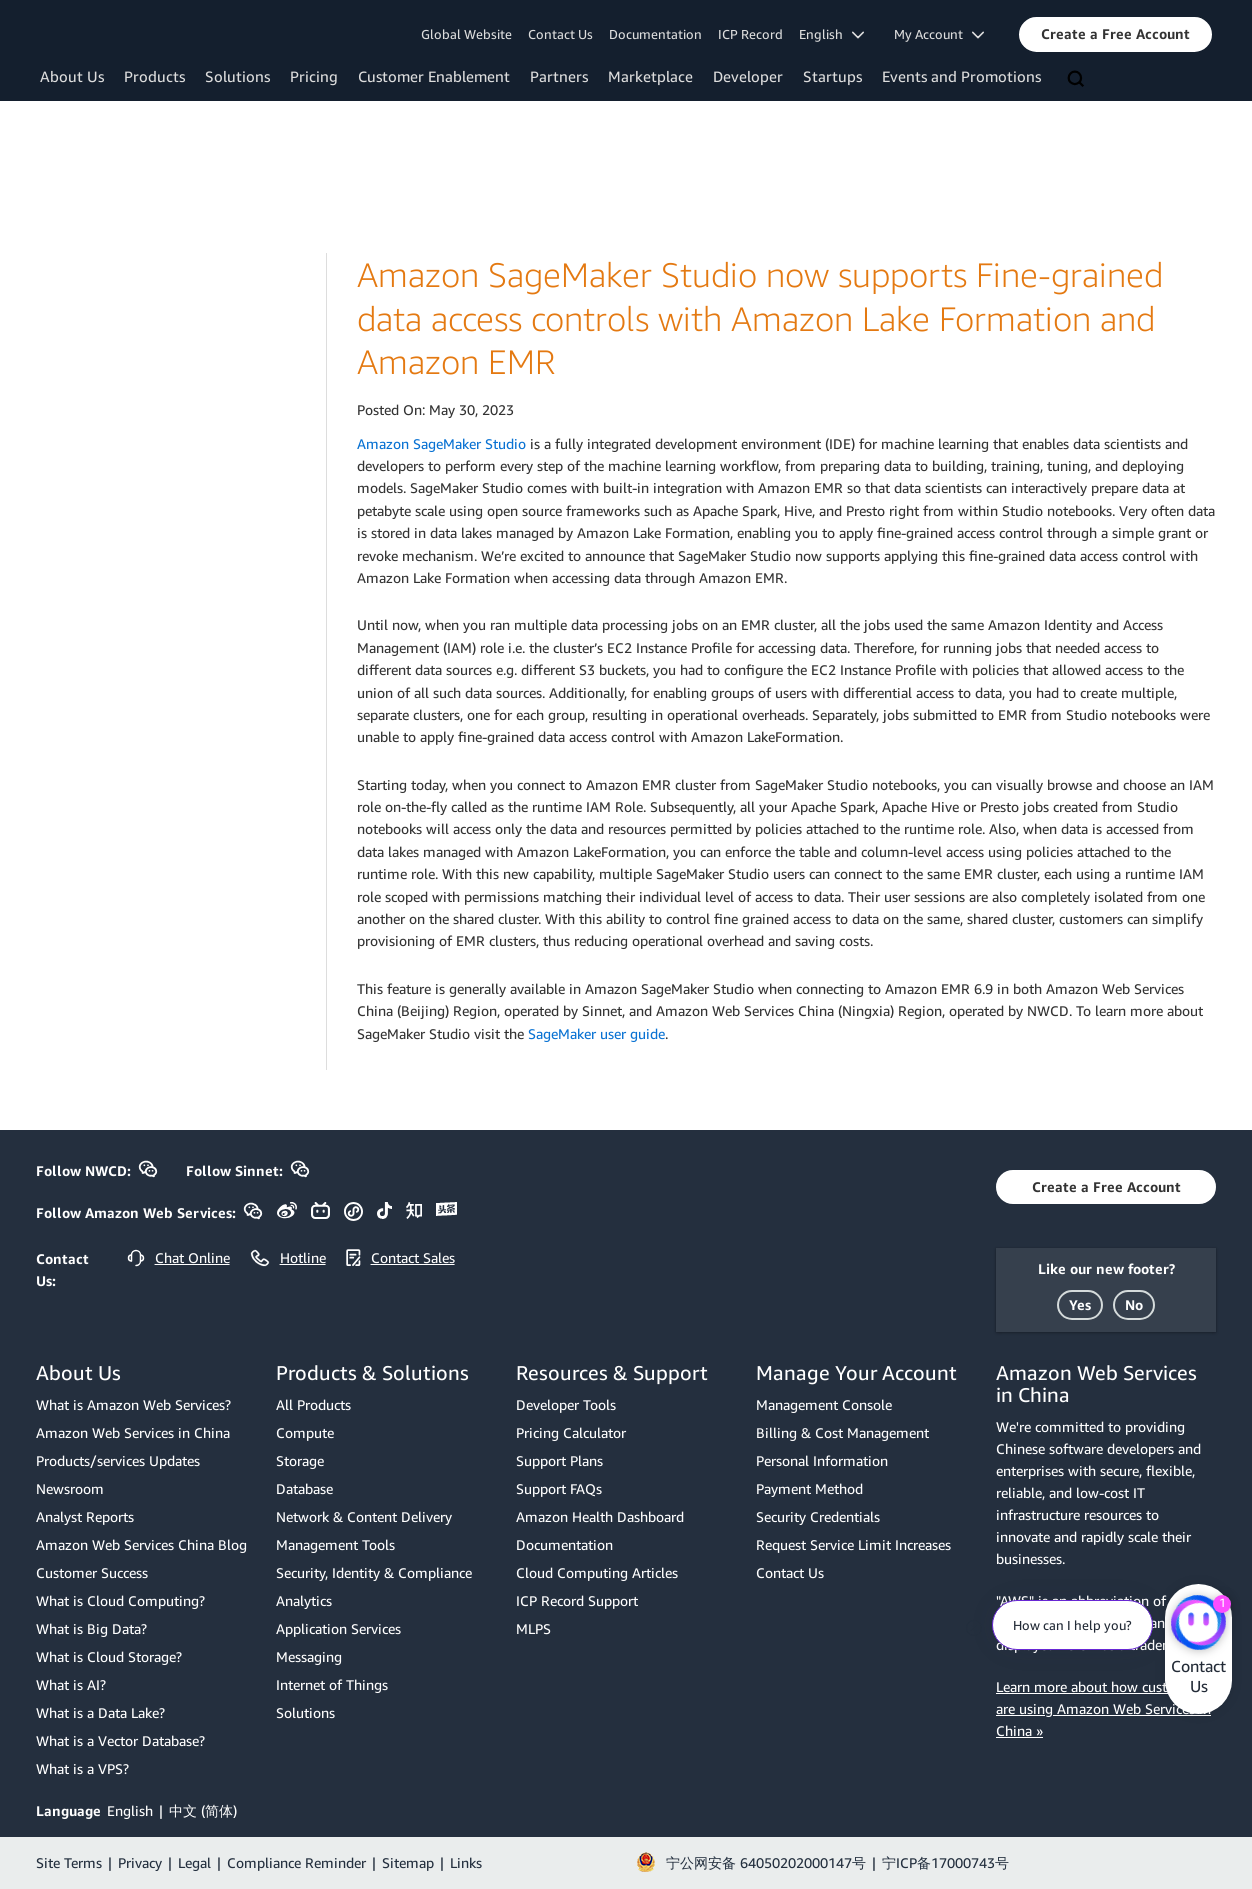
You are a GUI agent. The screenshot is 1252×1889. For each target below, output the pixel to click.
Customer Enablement (434, 76)
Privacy (140, 1862)
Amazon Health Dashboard (600, 1516)
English (130, 1810)
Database (304, 1488)
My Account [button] (939, 34)
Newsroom (70, 1488)
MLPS (533, 1628)
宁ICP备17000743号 (945, 1862)
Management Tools (335, 1544)
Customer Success (92, 1572)
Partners (559, 76)
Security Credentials (818, 1516)
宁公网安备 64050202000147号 (766, 1862)
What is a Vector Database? (120, 1740)
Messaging (309, 1656)
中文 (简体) (203, 1810)
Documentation (655, 34)
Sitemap (408, 1862)
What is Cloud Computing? (120, 1600)
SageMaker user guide (596, 1033)
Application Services (338, 1628)
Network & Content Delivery (364, 1516)
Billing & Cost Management (842, 1432)
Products (154, 76)
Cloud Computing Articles (597, 1572)
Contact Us (560, 34)
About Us (72, 76)
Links (466, 1862)
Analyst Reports (85, 1516)
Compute (305, 1432)
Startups (832, 76)
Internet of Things (332, 1684)
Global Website (466, 34)
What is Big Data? (91, 1628)
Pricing (314, 76)
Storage (300, 1460)
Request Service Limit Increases (853, 1544)
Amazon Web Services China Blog (141, 1544)
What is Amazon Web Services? (133, 1404)
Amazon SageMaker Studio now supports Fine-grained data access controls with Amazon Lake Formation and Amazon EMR (760, 318)
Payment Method (809, 1488)
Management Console (824, 1404)
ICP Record (750, 34)
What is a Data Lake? (100, 1712)
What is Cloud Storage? (109, 1656)
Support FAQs (559, 1488)
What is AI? (71, 1684)
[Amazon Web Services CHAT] (1198, 1624)
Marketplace (650, 76)
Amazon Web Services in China (133, 1432)
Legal (194, 1862)
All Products (313, 1404)
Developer (748, 76)
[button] (1115, 34)
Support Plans (559, 1460)
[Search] (1078, 80)
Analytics (304, 1600)
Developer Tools (566, 1404)
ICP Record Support (577, 1600)
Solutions (237, 76)
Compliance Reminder (296, 1862)
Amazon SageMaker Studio (441, 443)
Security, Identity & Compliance (374, 1572)
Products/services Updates (118, 1460)
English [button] (831, 34)
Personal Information (822, 1460)
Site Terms (69, 1862)
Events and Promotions (961, 76)
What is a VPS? (82, 1768)
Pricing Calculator (571, 1432)
